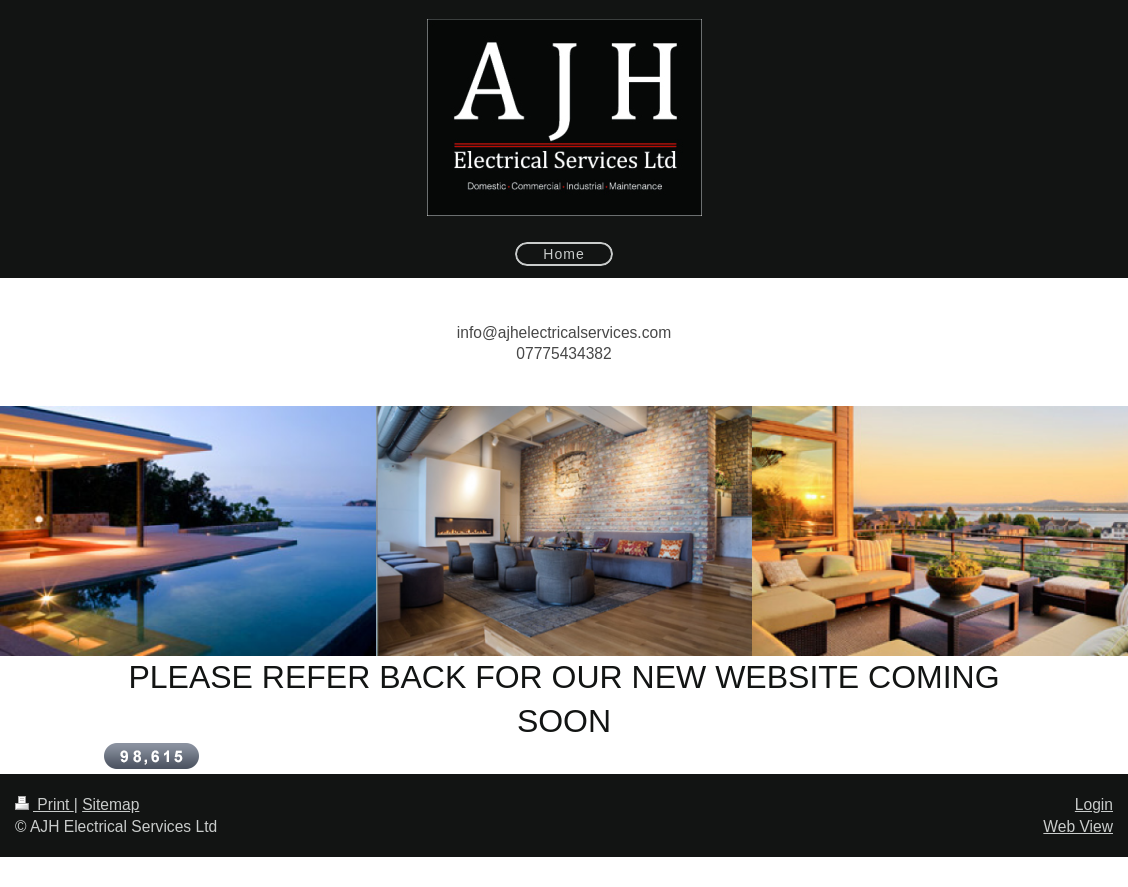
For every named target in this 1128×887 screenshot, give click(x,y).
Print (44, 804)
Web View (1078, 826)
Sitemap (110, 804)
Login (1094, 804)
